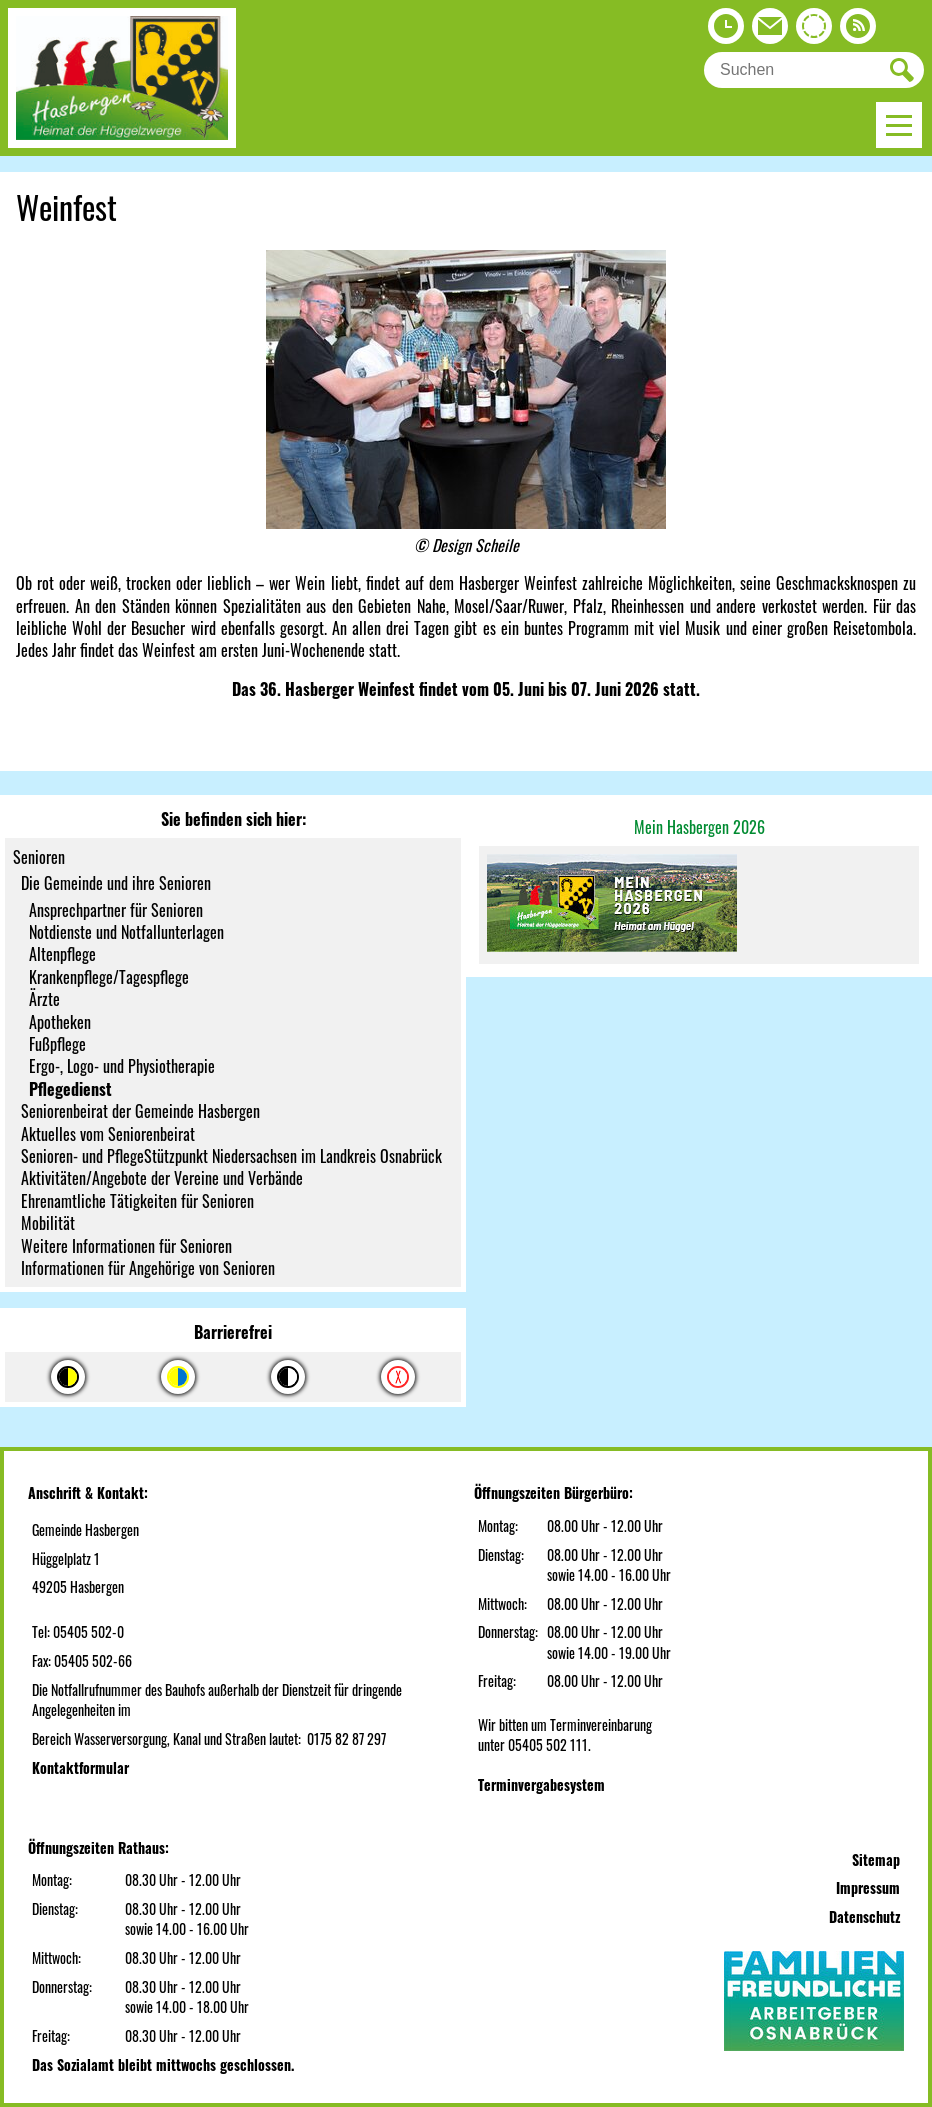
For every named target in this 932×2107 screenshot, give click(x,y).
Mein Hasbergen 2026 (699, 827)
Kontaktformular (80, 1767)
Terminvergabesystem (541, 1784)
